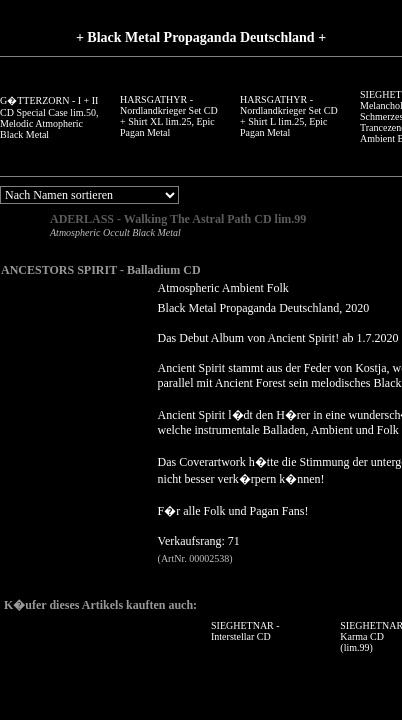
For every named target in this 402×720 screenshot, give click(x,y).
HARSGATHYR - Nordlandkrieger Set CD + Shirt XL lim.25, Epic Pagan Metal (169, 116)
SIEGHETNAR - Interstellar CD (245, 631)
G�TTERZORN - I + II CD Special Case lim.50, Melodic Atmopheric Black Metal (49, 117)
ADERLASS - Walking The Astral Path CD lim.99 (178, 219)
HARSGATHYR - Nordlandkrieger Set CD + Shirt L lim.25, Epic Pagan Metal (289, 116)
